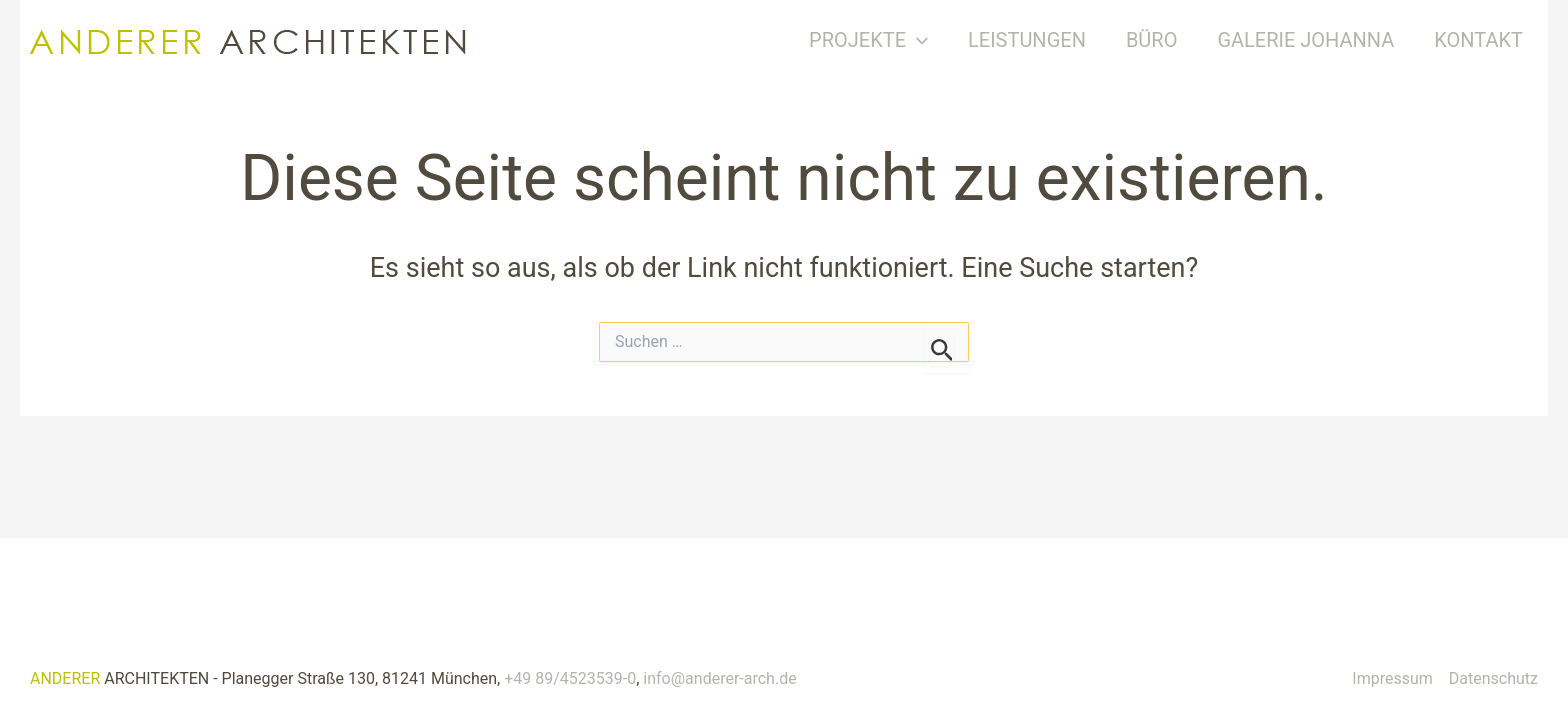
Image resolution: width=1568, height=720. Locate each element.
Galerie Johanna (1320, 40)
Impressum (1392, 678)
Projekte (883, 40)
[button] (932, 40)
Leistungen (1042, 40)
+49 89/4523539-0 (570, 678)
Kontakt (1493, 40)
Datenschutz (1493, 678)
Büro (1167, 40)
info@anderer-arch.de (719, 678)
